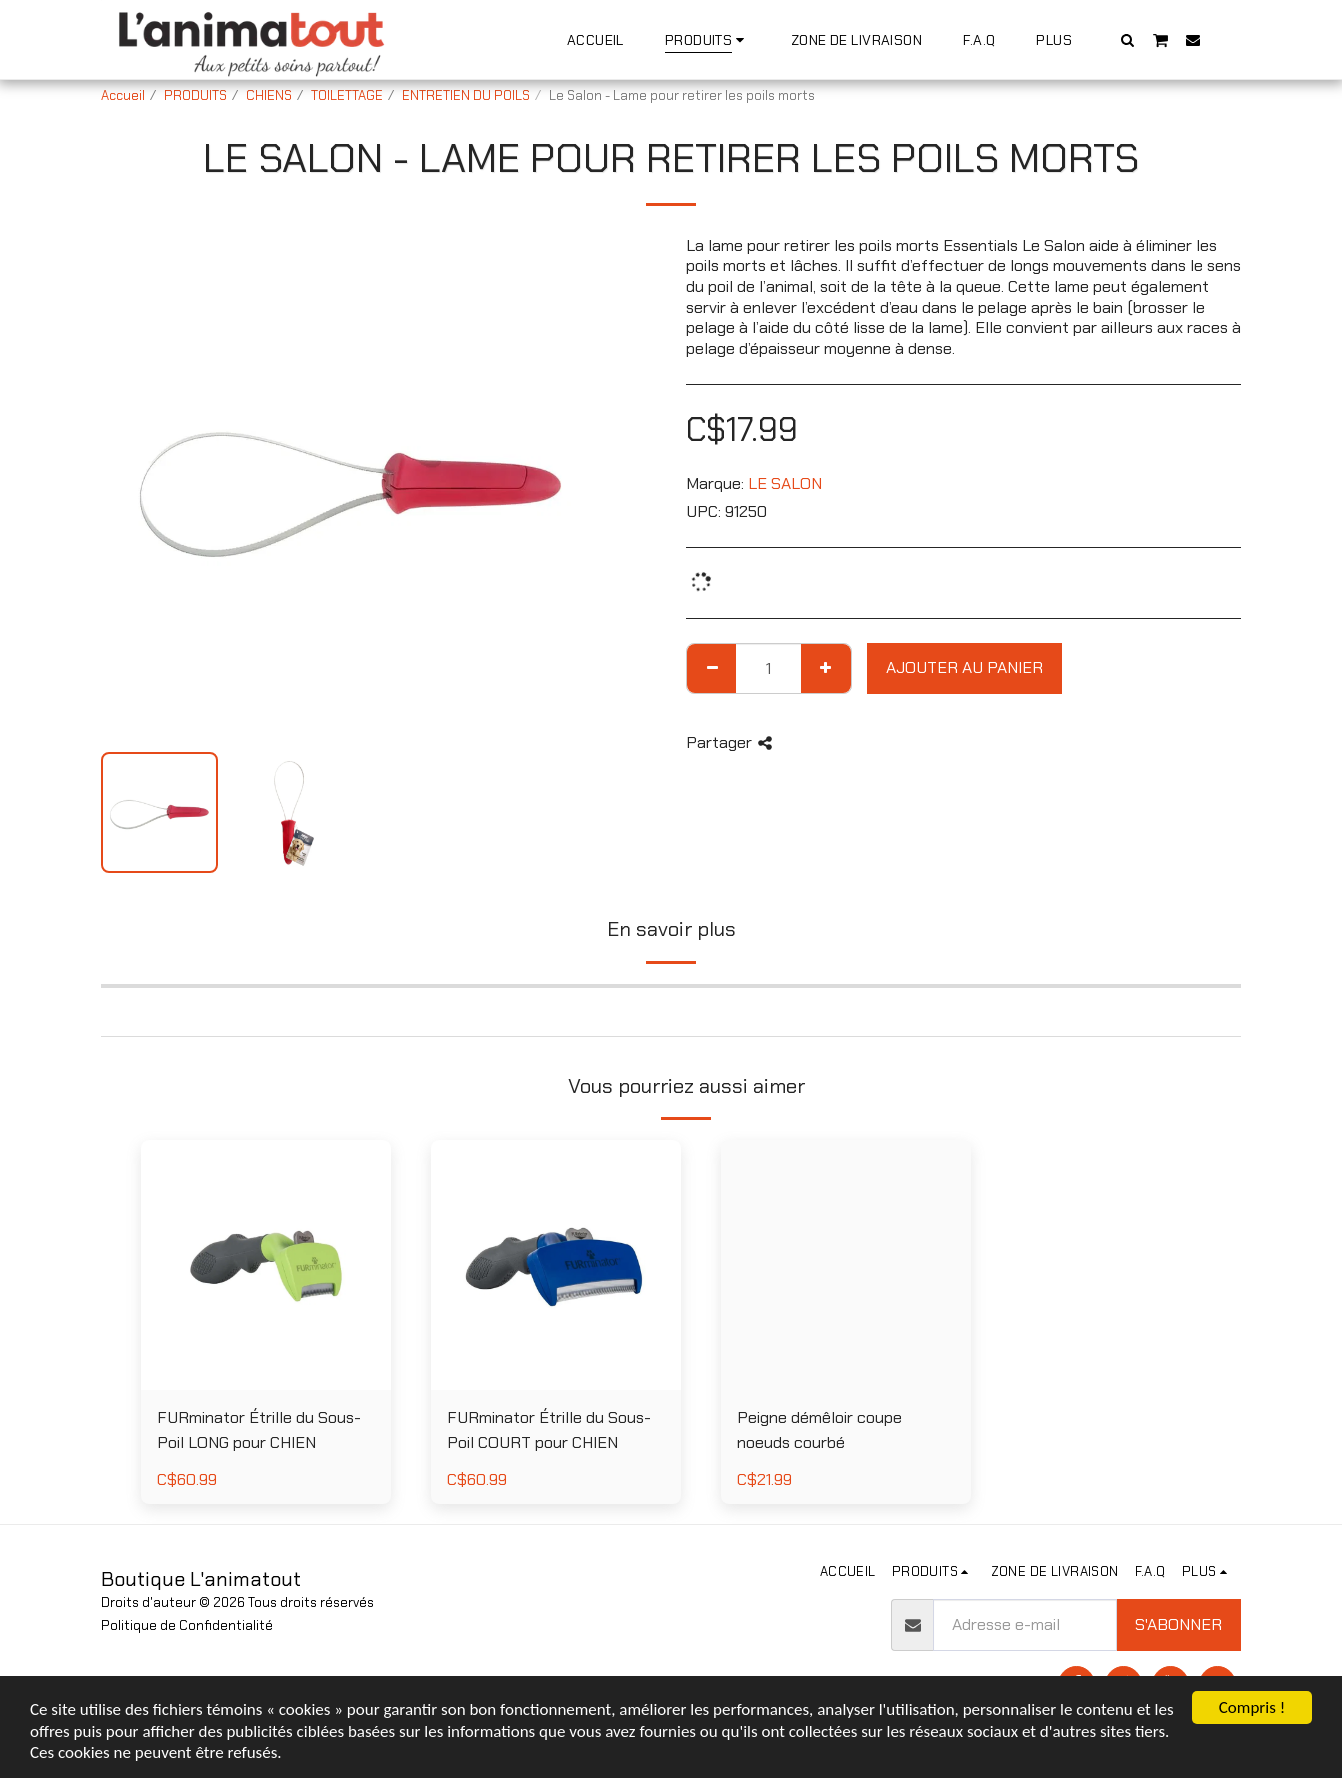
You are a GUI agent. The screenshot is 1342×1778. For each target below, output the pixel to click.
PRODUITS (195, 95)
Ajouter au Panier (964, 667)
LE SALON (785, 483)
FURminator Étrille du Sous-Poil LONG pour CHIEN (259, 1430)
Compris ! (1252, 1707)
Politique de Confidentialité (187, 1625)
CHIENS (269, 95)
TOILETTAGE (347, 95)
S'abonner (1178, 1624)
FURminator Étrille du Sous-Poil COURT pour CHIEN (549, 1430)
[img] (846, 1265)
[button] (1128, 39)
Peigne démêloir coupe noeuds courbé (819, 1430)
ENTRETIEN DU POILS (466, 95)
